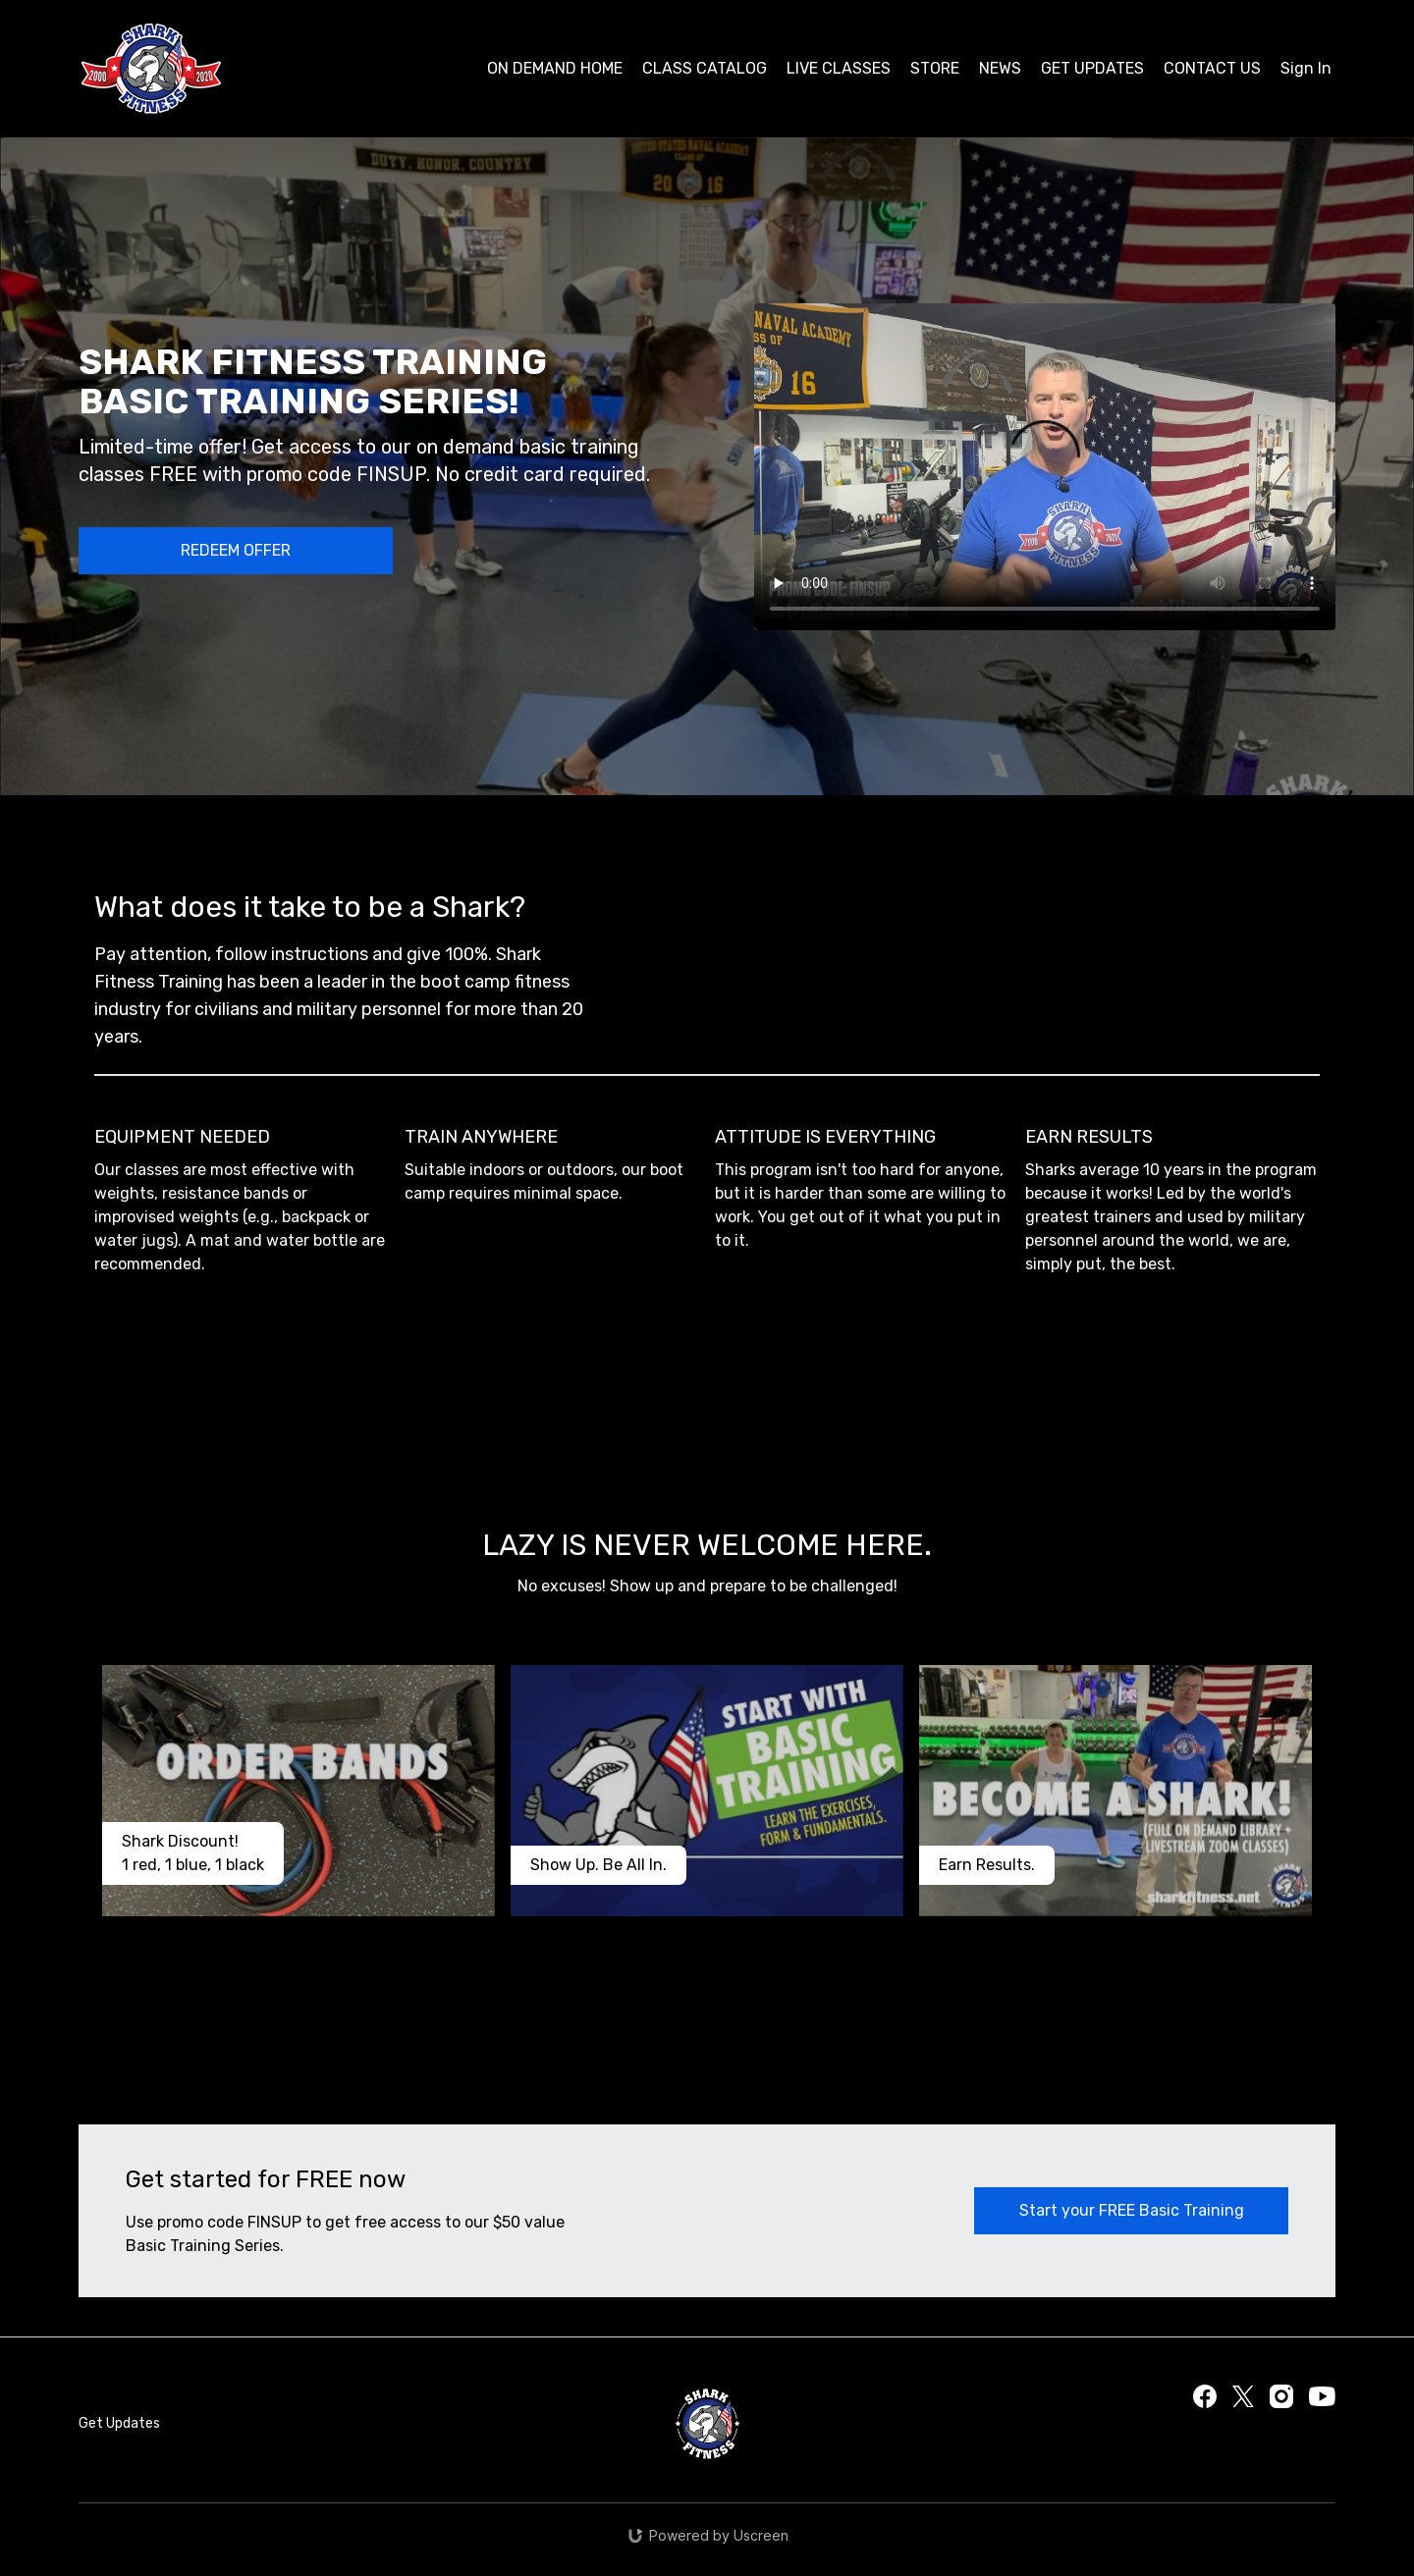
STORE (934, 68)
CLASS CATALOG (704, 68)
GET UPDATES (1092, 68)
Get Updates (119, 2423)
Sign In (1306, 68)
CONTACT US (1212, 68)
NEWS (1000, 68)
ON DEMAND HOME (555, 68)
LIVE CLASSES (839, 68)
